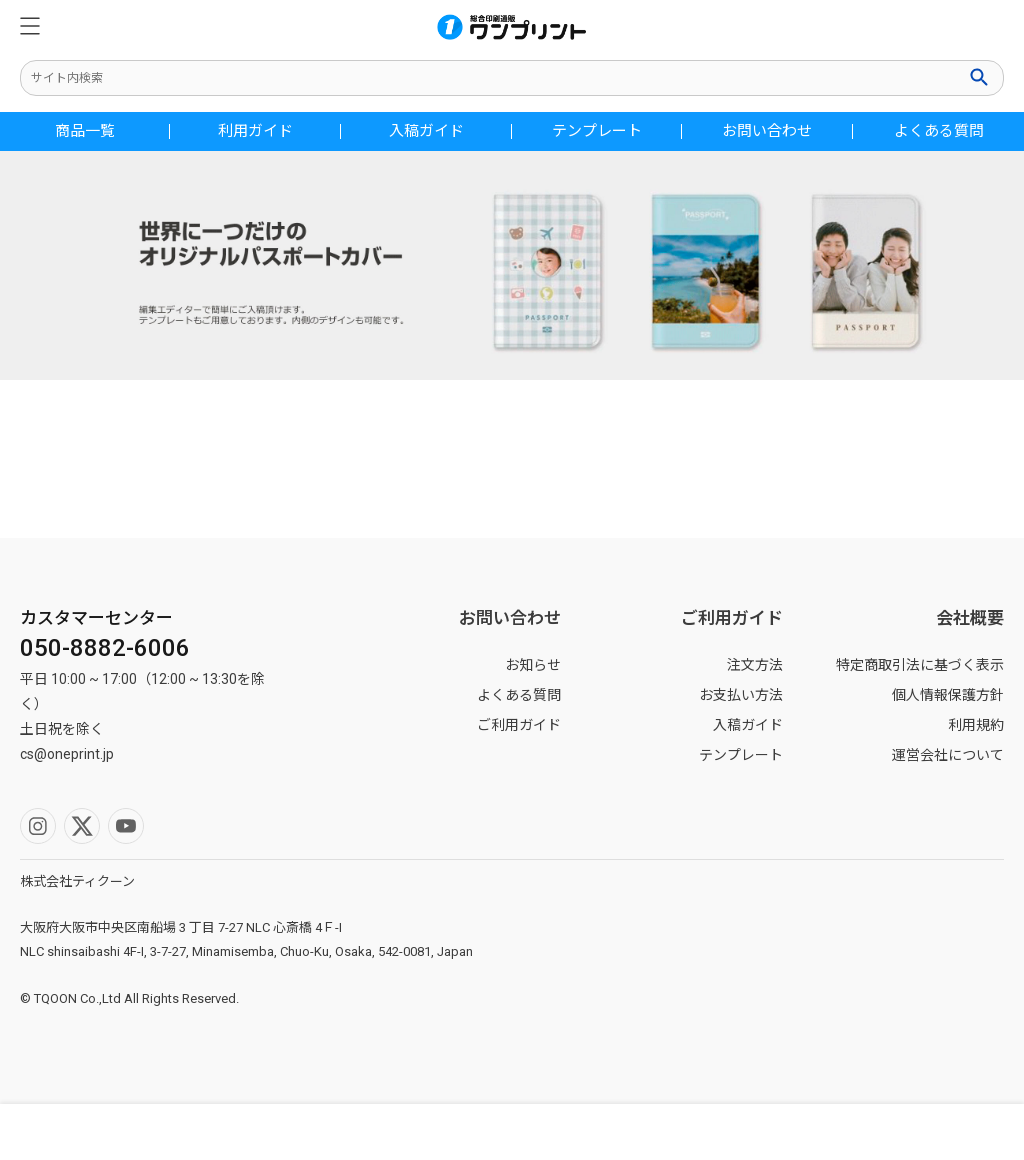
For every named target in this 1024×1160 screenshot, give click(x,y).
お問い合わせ (767, 131)
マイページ (384, 1132)
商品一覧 (85, 131)
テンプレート (597, 131)
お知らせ (533, 665)
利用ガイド (255, 131)
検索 (981, 77)
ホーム (640, 1132)
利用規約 (976, 725)
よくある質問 (939, 131)
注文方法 (755, 665)
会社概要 (970, 618)
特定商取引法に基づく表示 (920, 665)
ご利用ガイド (519, 725)
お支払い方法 (741, 695)
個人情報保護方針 (948, 695)
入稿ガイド (426, 131)
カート (896, 1132)
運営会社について (948, 755)
